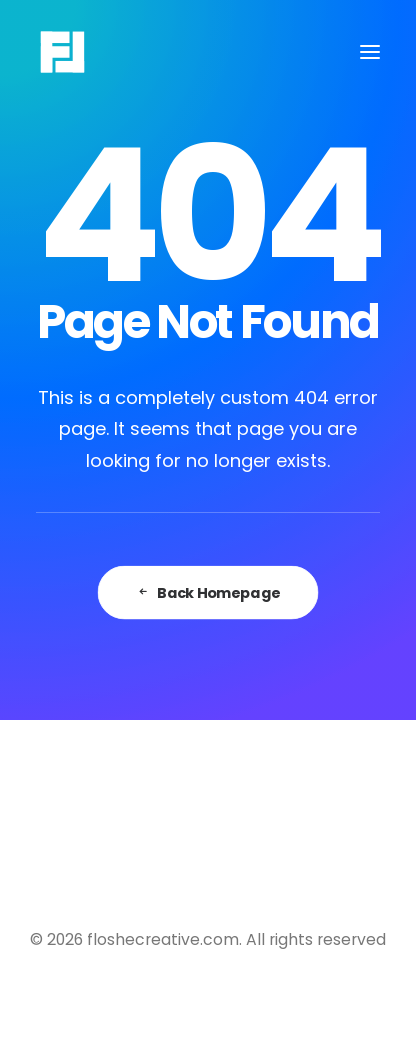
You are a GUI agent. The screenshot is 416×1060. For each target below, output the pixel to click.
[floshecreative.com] (62, 52)
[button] (370, 52)
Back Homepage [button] (208, 593)
